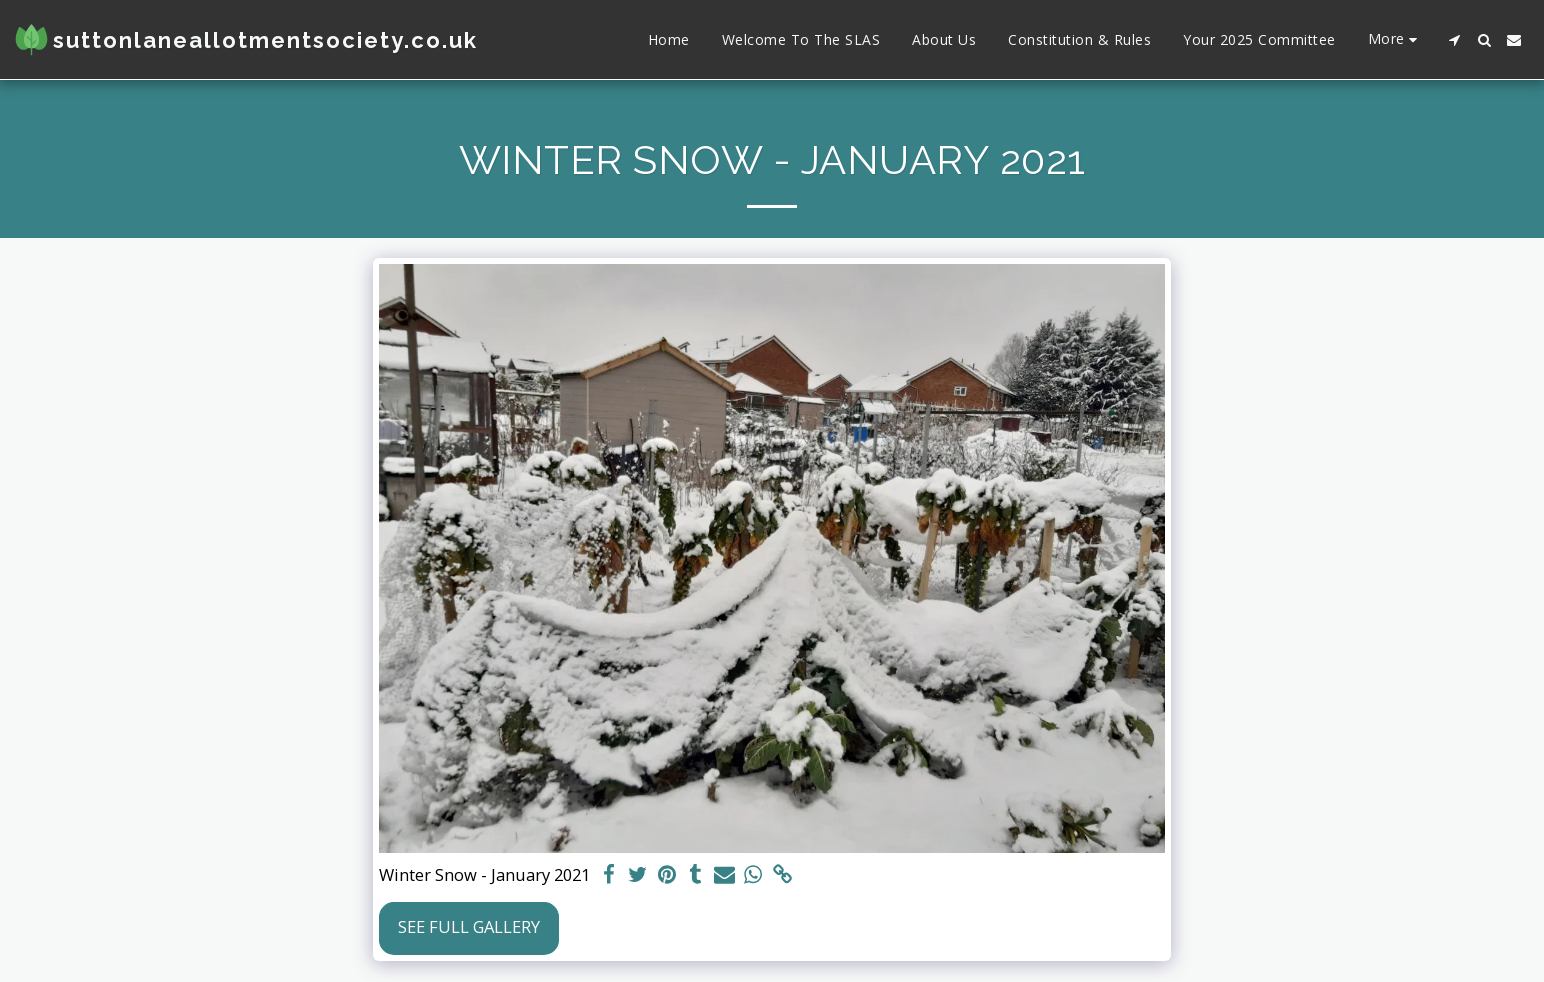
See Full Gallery (469, 926)
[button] (1454, 40)
